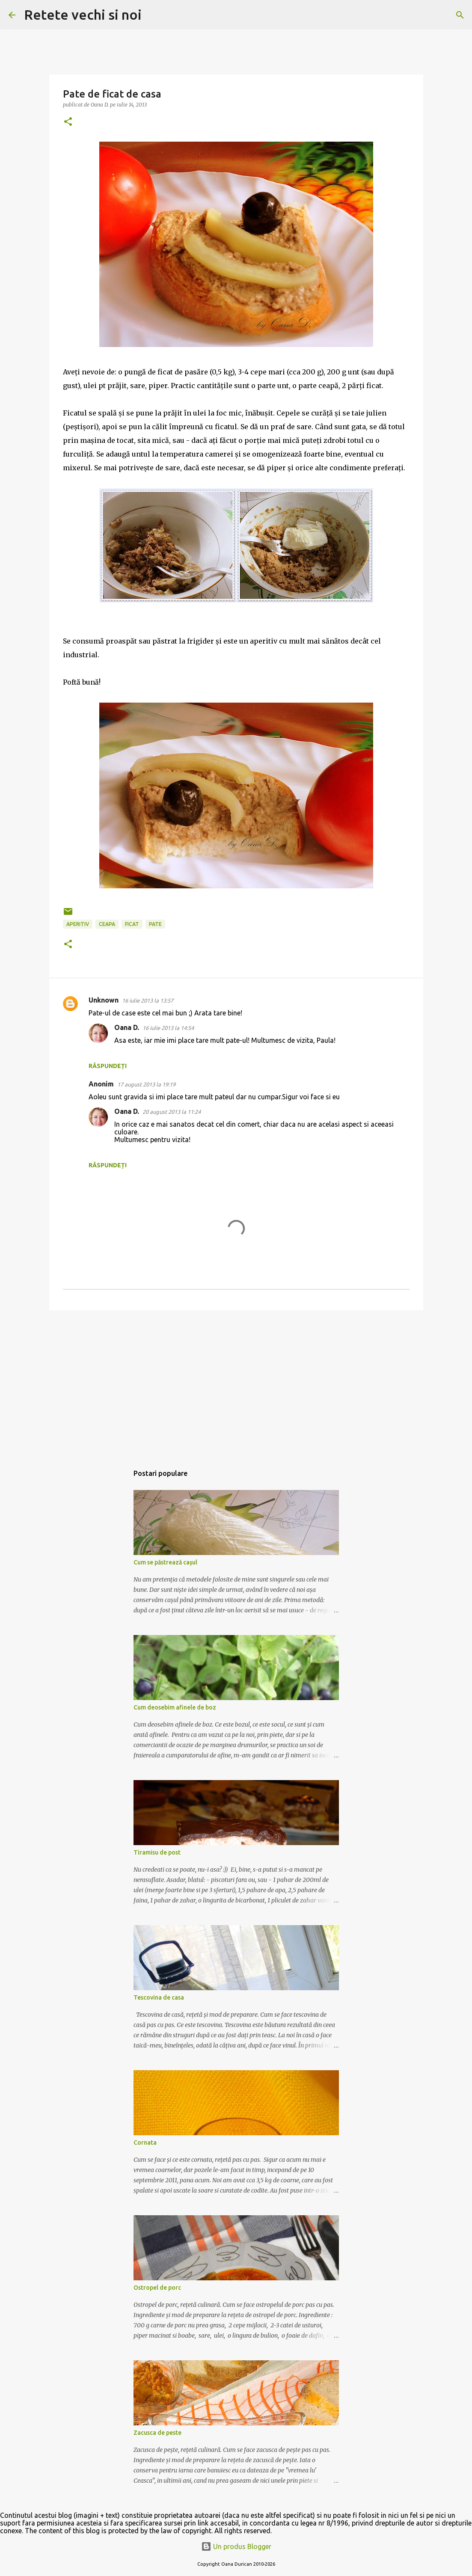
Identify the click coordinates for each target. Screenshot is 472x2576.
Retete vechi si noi (83, 14)
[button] (68, 122)
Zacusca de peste (157, 2432)
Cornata (145, 2142)
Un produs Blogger (236, 2546)
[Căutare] (153, 15)
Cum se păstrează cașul (165, 1562)
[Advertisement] (236, 1383)
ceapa (107, 924)
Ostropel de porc (157, 2287)
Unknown (104, 1000)
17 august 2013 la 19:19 (146, 1084)
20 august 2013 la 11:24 (171, 1112)
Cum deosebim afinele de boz (175, 1707)
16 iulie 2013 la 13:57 (147, 1000)
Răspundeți (108, 1065)
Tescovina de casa (159, 1997)
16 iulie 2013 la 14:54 (168, 1028)
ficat (132, 924)
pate (155, 924)
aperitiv (77, 924)
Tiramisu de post (157, 1852)
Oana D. (126, 1027)
